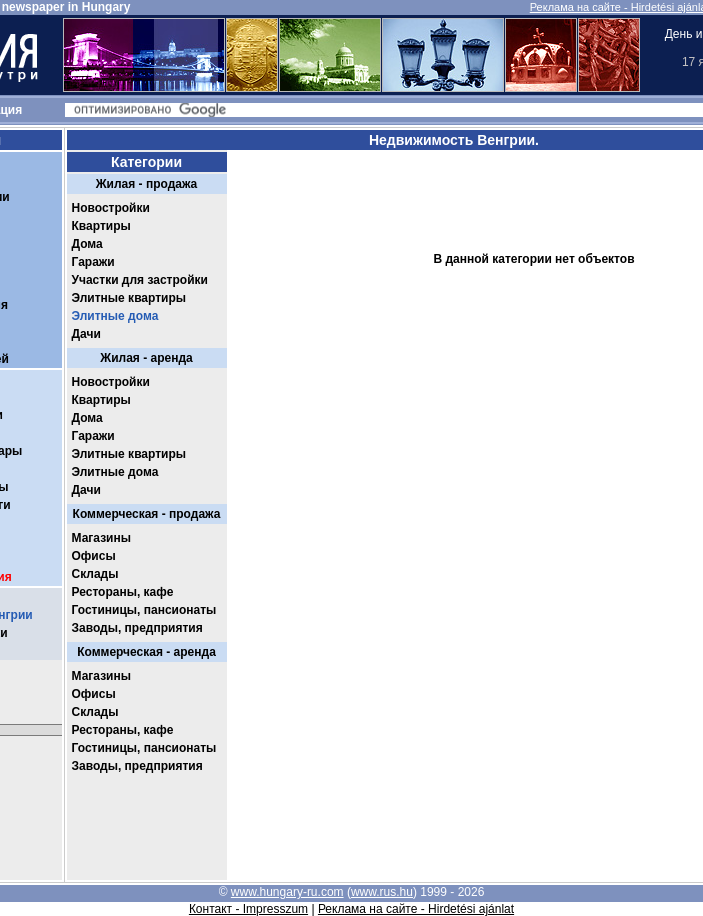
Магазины (101, 538)
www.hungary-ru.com (287, 892)
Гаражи (93, 262)
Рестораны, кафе (123, 592)
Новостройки (111, 208)
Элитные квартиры (129, 298)
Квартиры (101, 226)
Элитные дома (115, 316)
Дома (87, 244)
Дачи (86, 334)
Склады (95, 574)
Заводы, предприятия (137, 628)
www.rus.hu (382, 892)
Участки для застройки (140, 280)
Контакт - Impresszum (248, 909)
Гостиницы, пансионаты (144, 610)
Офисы (94, 556)
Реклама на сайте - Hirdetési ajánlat (416, 909)
